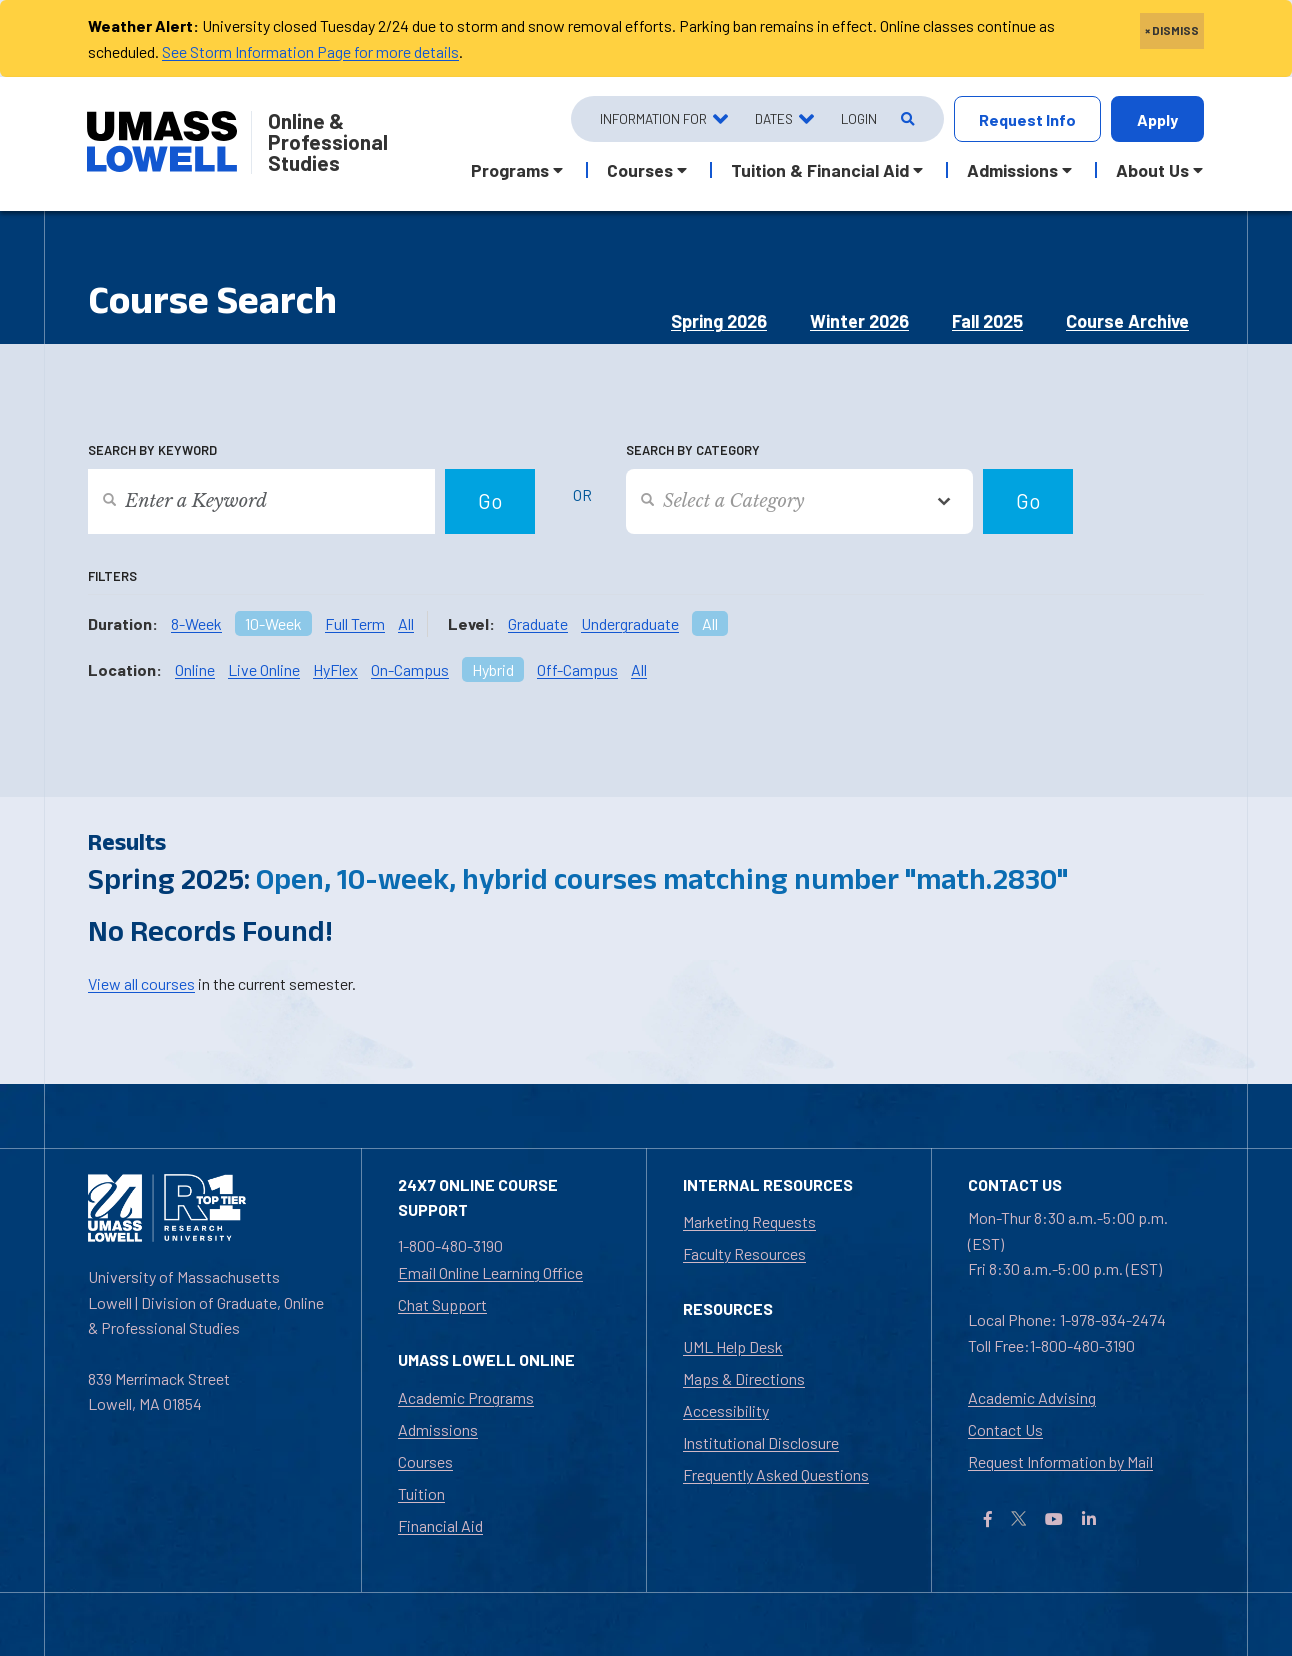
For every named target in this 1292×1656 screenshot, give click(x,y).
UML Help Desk (733, 1346)
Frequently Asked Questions (776, 1474)
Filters (112, 576)
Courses (425, 1461)
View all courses (141, 983)
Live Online (264, 669)
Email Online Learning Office (490, 1272)
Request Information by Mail (1060, 1461)
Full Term (355, 623)
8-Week (196, 623)
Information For (653, 118)
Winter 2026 (859, 321)
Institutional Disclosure (761, 1442)
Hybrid (493, 669)
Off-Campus (577, 669)
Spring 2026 (719, 321)
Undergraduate (630, 623)
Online (195, 669)
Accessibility (726, 1410)
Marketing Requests (749, 1221)
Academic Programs (466, 1397)
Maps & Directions (744, 1378)
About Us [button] (1152, 170)
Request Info (1027, 119)
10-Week (273, 623)
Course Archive (1127, 321)
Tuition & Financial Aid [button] (820, 170)
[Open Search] (906, 119)
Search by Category (693, 450)
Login (859, 118)
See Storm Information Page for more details (310, 51)
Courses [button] (640, 170)
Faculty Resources (744, 1253)
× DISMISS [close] (1172, 30)
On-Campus (410, 669)
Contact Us (1005, 1429)
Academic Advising (1032, 1397)
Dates (774, 118)
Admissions (438, 1429)
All (406, 623)
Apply (1157, 119)
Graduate (538, 623)
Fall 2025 (987, 321)
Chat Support (442, 1304)
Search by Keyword (152, 450)
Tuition (421, 1493)
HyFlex (335, 669)
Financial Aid (440, 1525)
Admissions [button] (1012, 170)
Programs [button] (510, 170)
